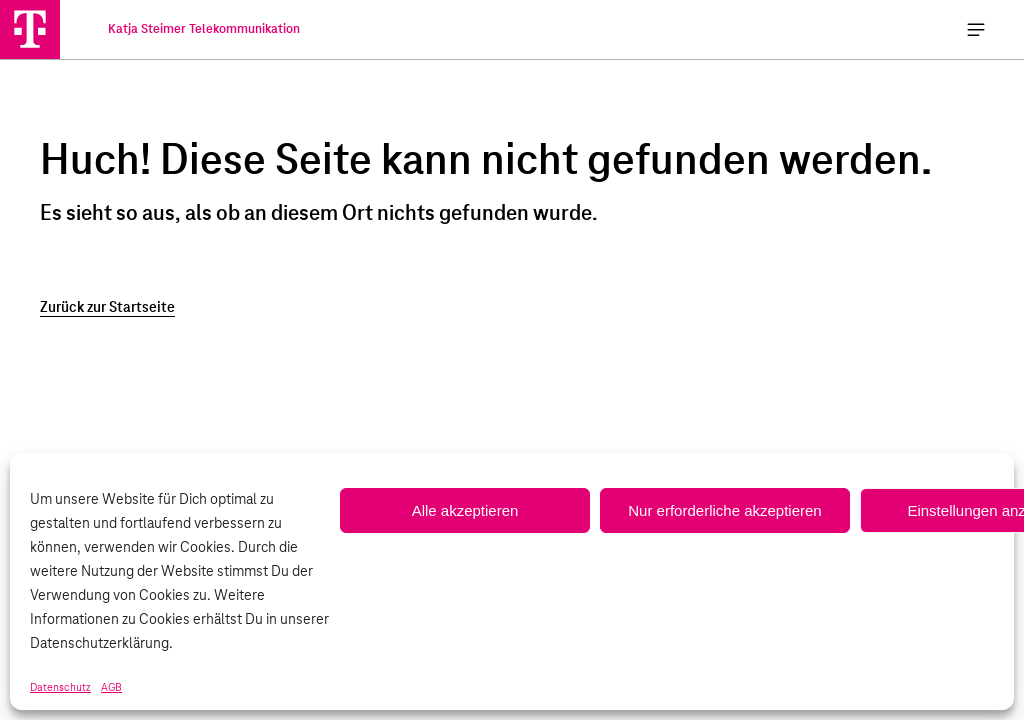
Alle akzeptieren (465, 510)
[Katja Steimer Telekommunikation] (30, 29)
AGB (111, 688)
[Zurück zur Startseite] (512, 308)
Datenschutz (60, 688)
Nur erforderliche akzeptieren (724, 510)
